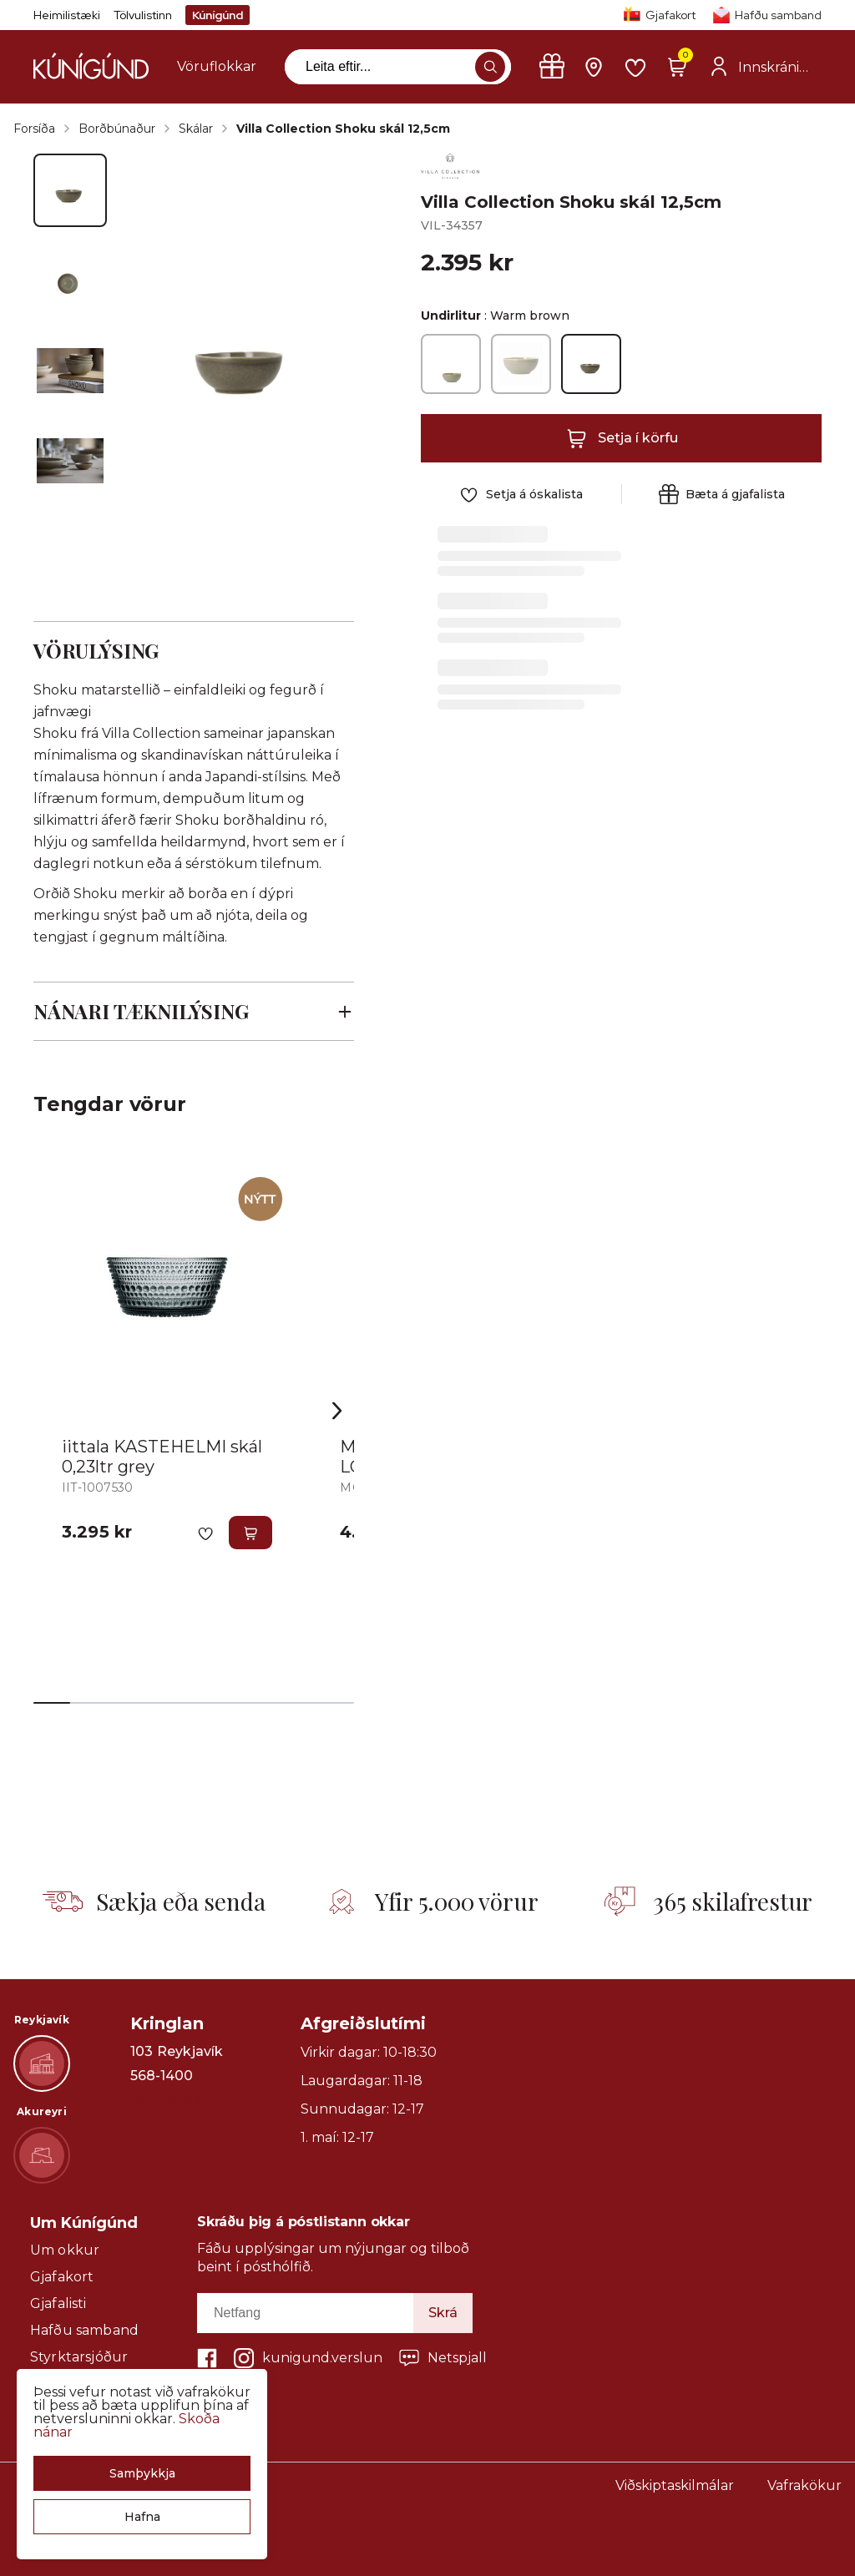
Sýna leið (165, 2100)
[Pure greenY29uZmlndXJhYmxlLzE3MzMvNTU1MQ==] (451, 364)
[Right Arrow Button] (337, 1411)
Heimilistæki (66, 15)
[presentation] (217, 67)
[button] (141, 2473)
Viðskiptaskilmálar (674, 2485)
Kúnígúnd (217, 15)
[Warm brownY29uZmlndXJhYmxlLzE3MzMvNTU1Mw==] (591, 364)
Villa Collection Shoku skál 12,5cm (343, 128)
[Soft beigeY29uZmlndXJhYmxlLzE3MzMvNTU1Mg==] (521, 364)
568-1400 (161, 2076)
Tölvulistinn (143, 15)
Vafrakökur (804, 2485)
